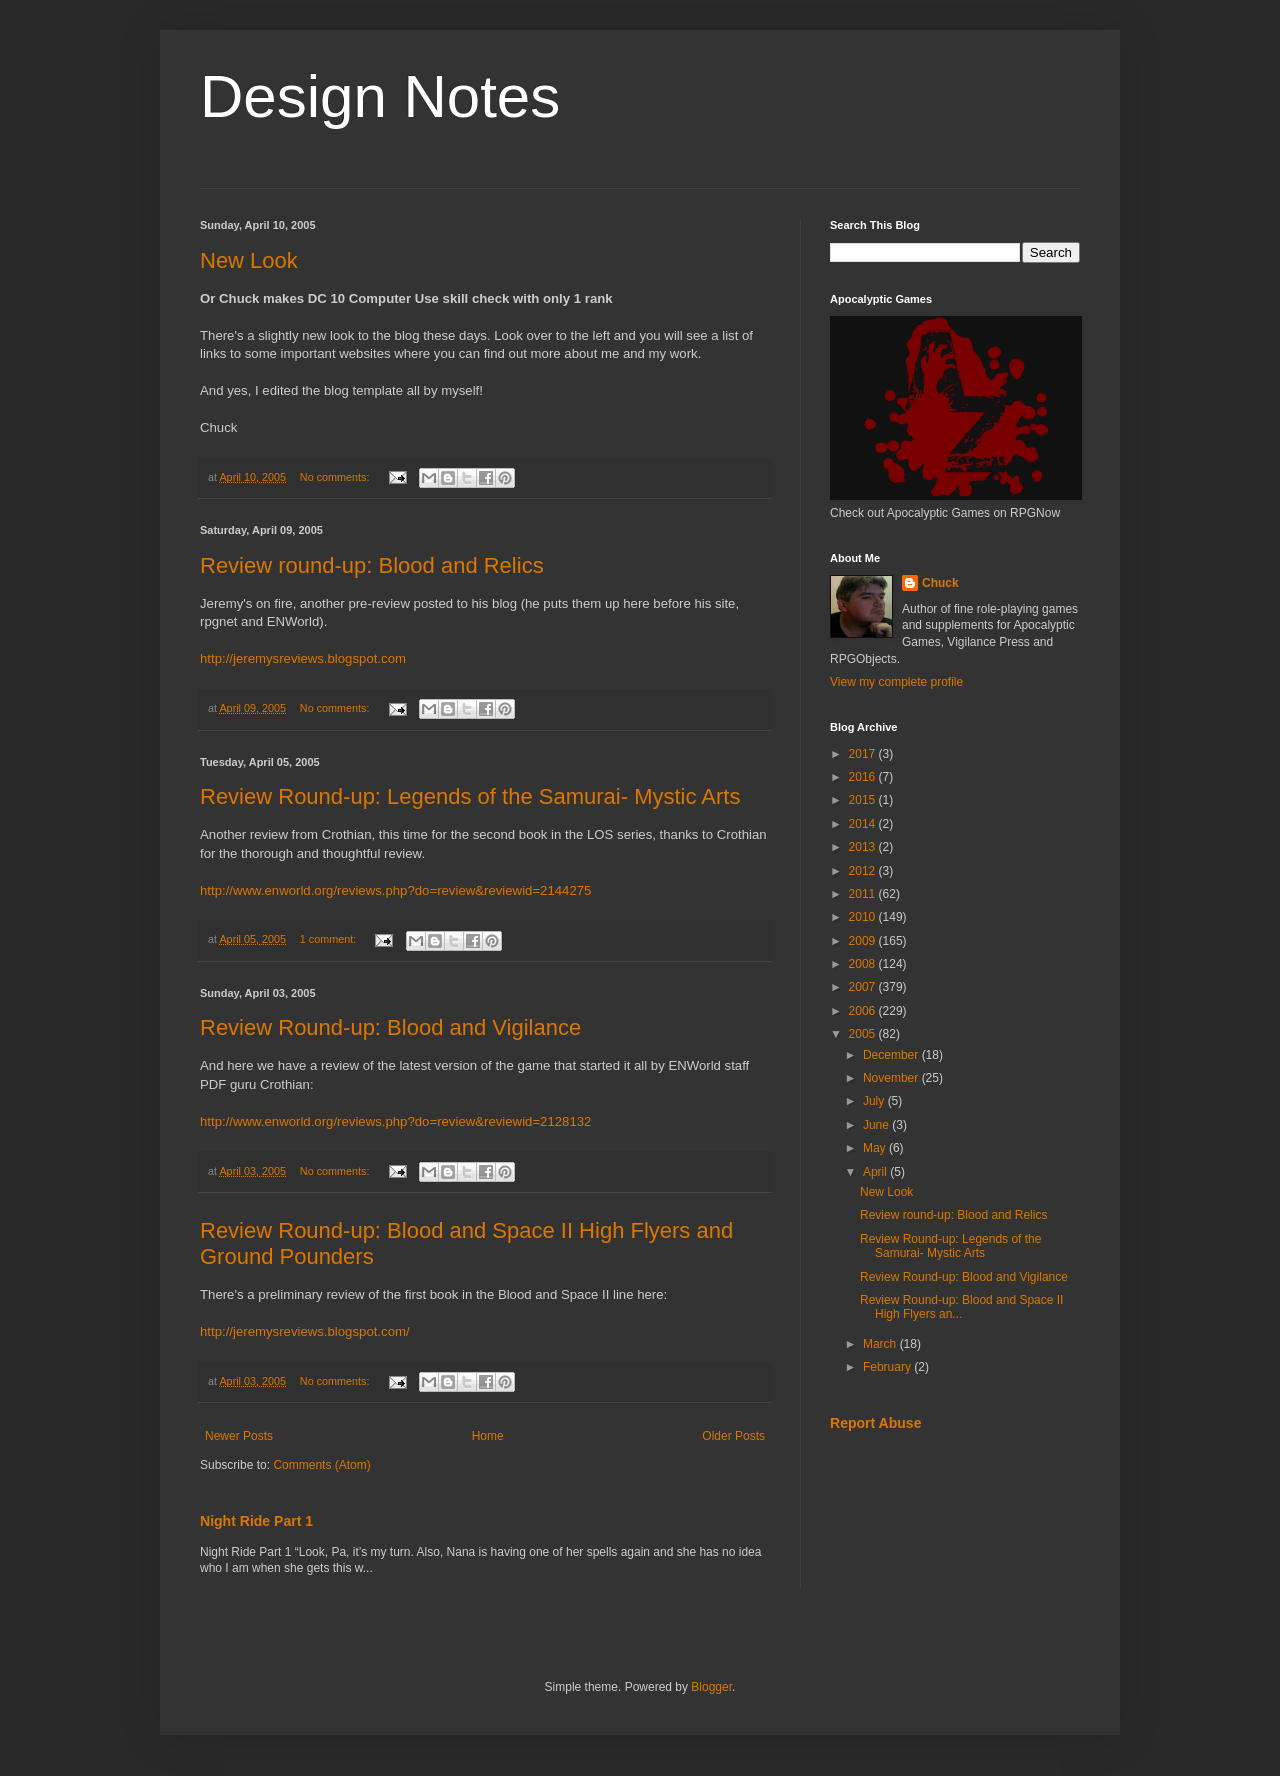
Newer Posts (239, 1436)
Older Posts (733, 1436)
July (875, 1101)
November (892, 1078)
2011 (864, 894)
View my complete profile (896, 682)
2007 (864, 987)
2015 (864, 800)
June (877, 1125)
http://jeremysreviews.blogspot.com (303, 658)
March (881, 1344)
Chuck (940, 583)
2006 (864, 1011)
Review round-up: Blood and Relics (372, 565)
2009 (864, 941)
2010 (864, 917)
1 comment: (329, 939)
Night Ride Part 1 (256, 1521)
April (876, 1172)
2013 (864, 847)
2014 (864, 824)
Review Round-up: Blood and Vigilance (390, 1027)
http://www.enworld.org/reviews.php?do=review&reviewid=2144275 (395, 890)
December (892, 1055)
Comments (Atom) (321, 1465)
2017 (864, 754)
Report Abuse (875, 1423)
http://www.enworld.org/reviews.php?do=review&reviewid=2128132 (395, 1121)
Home (488, 1436)
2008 (864, 964)
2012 (864, 871)
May (876, 1148)
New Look (249, 260)
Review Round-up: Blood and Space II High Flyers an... (961, 1307)
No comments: (336, 477)
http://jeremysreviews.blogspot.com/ (305, 1331)
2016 (864, 777)
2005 (864, 1034)
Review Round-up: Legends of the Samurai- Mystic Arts (470, 796)
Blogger (711, 1687)
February (888, 1367)
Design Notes (380, 96)
